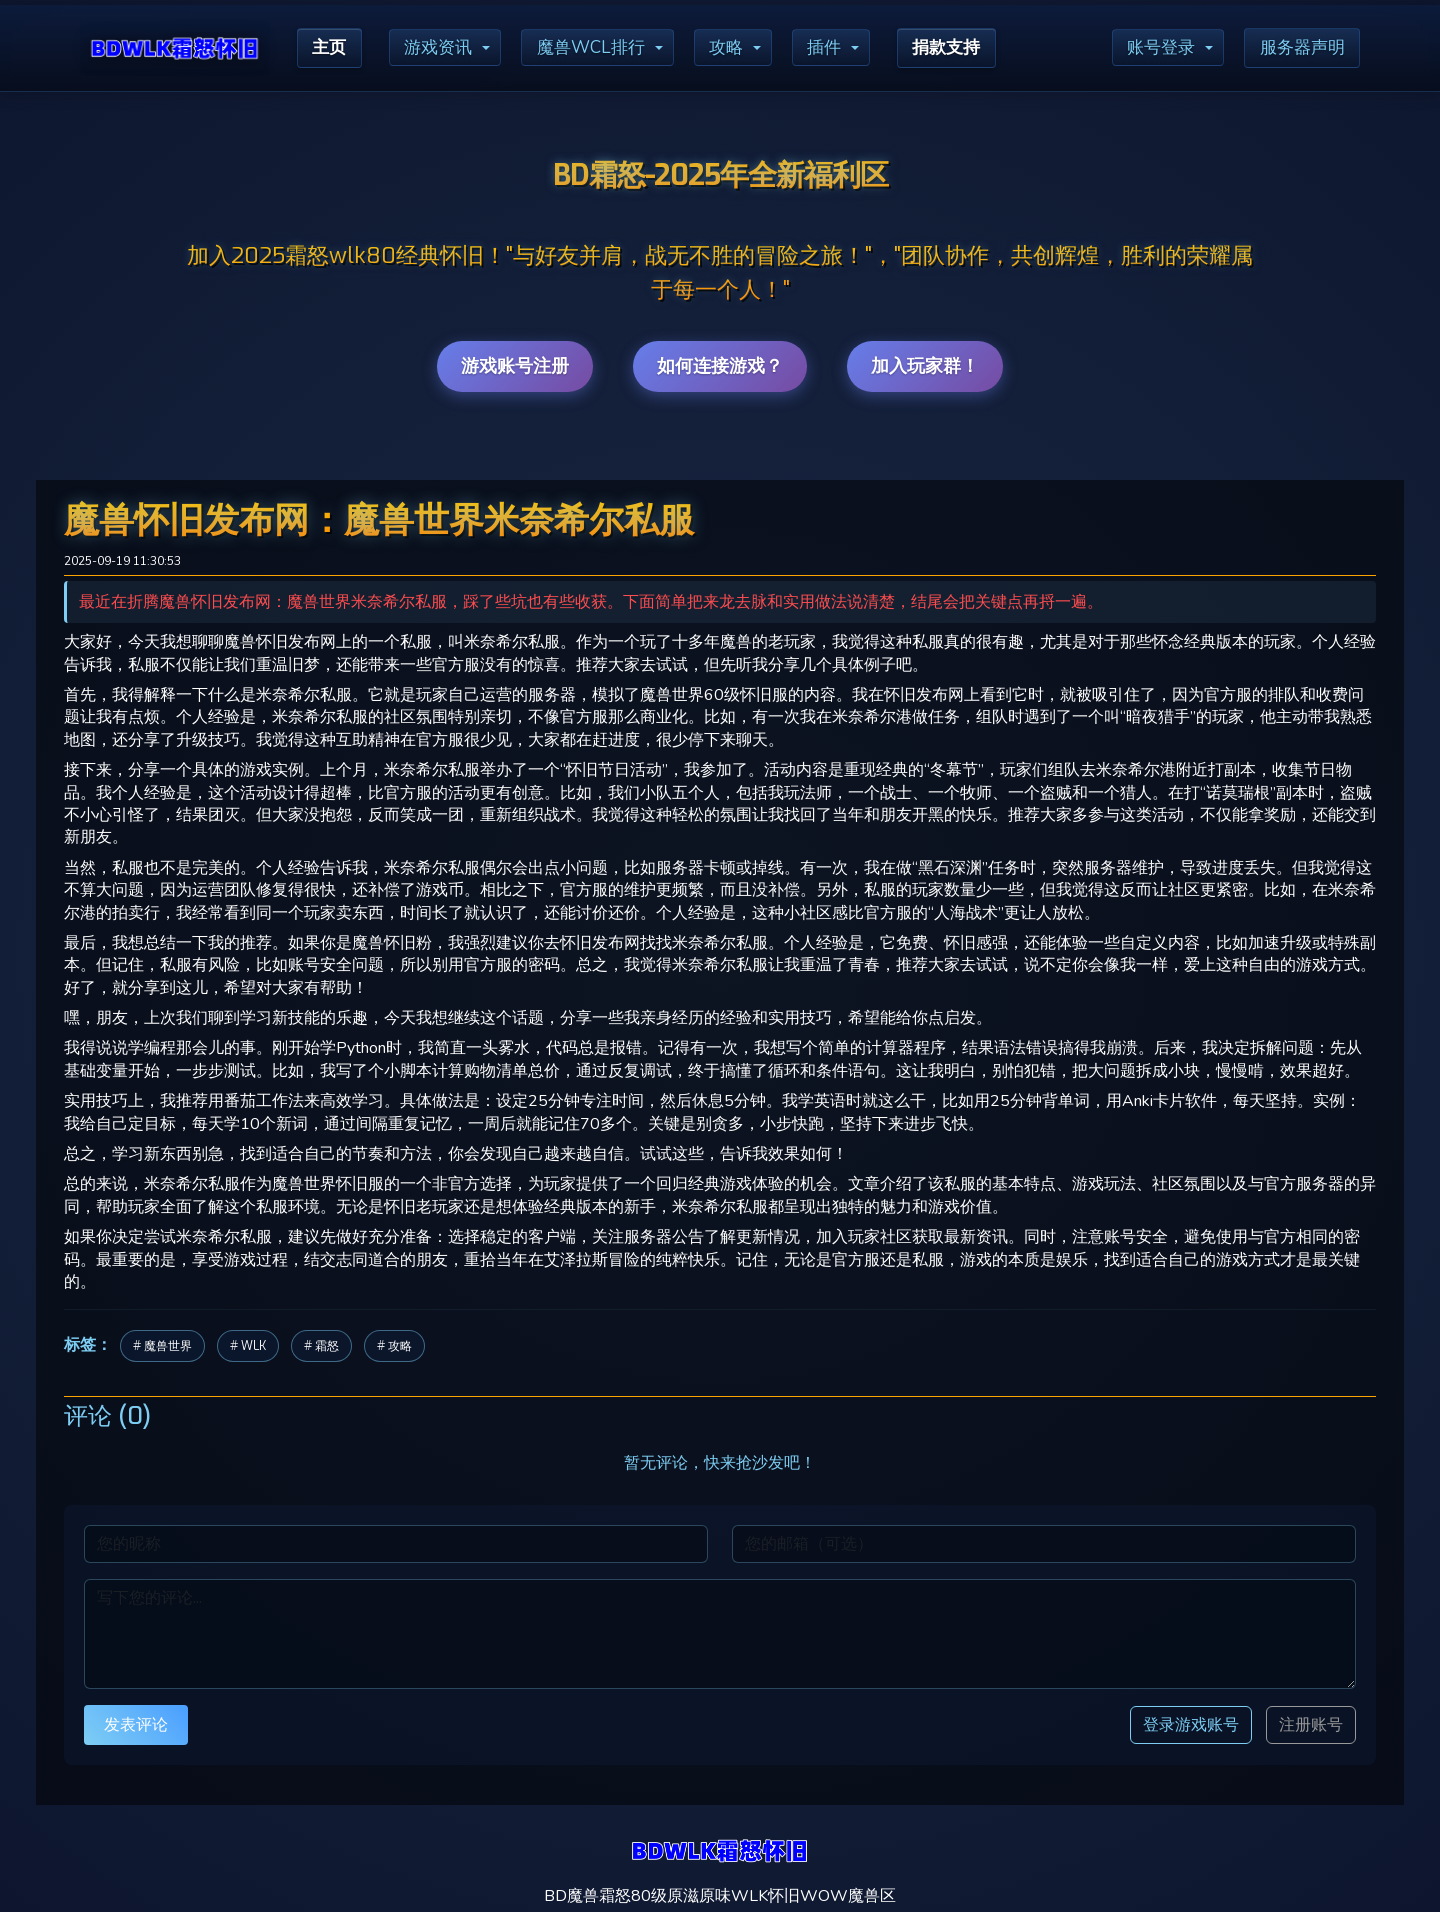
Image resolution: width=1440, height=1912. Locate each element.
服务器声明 (1299, 48)
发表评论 (136, 1724)
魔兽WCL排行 (601, 48)
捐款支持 (967, 48)
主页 (331, 48)
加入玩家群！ (925, 366)
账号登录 (1153, 48)
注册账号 (1311, 1725)
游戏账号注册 (515, 366)
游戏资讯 (444, 48)
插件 (841, 48)
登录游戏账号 (1191, 1724)
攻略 (740, 48)
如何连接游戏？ (720, 366)
